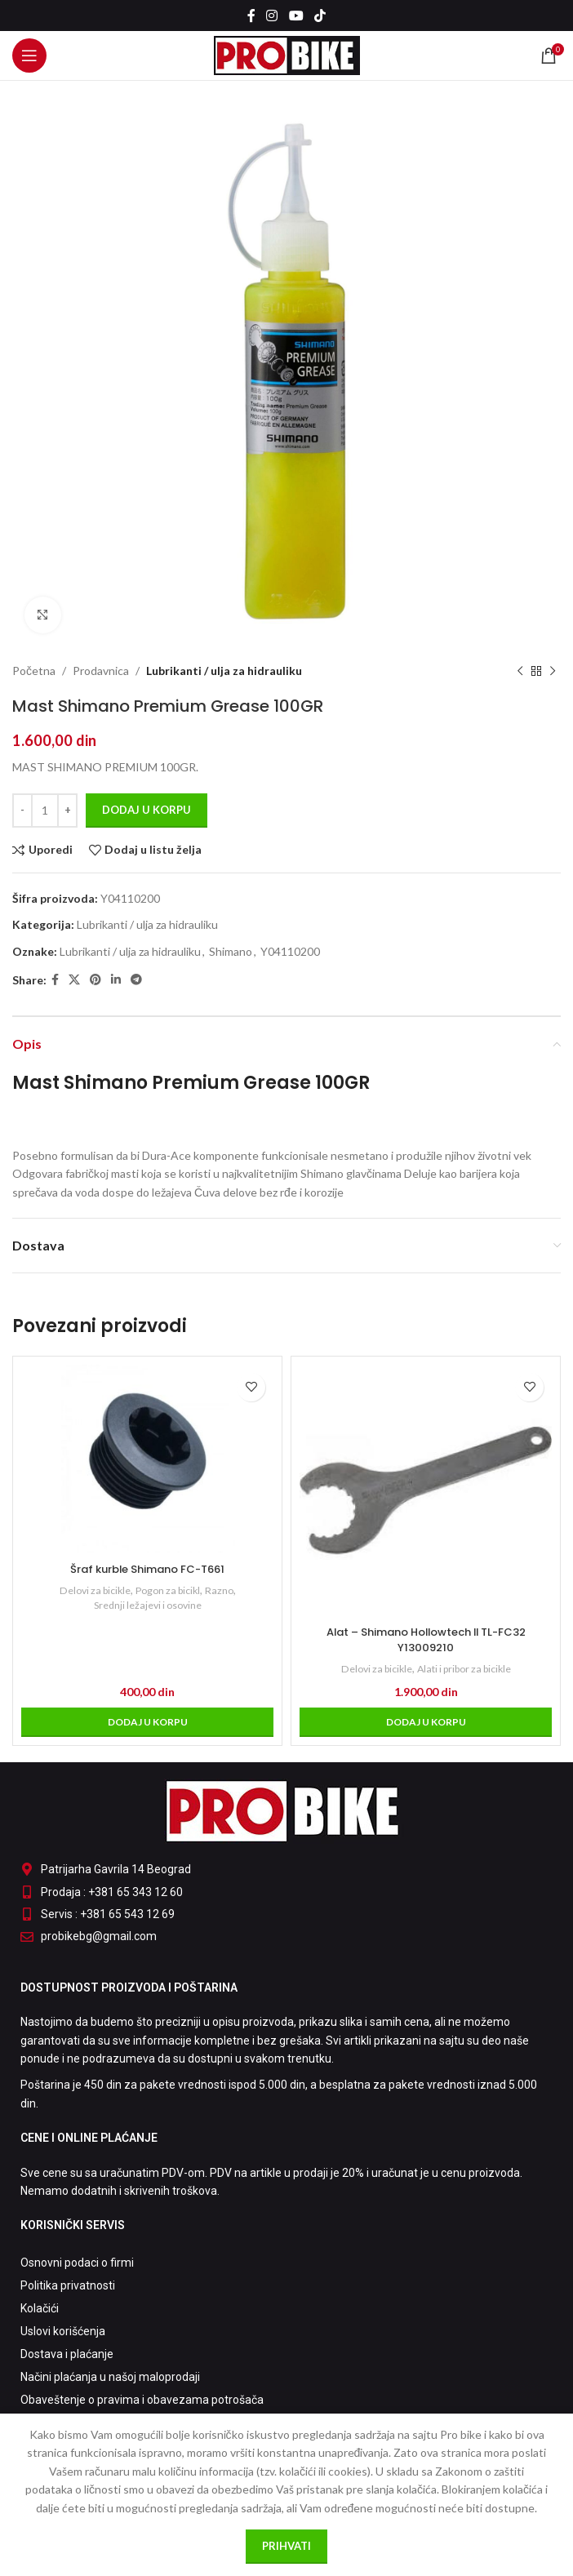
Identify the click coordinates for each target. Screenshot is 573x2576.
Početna (34, 670)
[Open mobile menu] (29, 55)
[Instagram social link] (272, 15)
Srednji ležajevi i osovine (148, 1604)
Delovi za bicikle (91, 1590)
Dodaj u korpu (146, 809)
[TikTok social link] (320, 15)
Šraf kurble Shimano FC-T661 (147, 1569)
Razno (226, 1590)
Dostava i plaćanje (66, 2354)
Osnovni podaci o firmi (77, 2262)
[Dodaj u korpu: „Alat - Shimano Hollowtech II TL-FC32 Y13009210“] (426, 1722)
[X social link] (74, 980)
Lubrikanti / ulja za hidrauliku (224, 670)
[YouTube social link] (296, 15)
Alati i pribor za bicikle (467, 1668)
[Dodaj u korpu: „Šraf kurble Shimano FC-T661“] (147, 1722)
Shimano (230, 951)
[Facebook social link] (251, 15)
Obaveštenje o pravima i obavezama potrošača (142, 2399)
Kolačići (39, 2308)
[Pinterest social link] (95, 980)
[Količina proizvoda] (45, 810)
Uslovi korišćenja (62, 2331)
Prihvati (286, 2545)
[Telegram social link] (136, 980)
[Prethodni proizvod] (520, 671)
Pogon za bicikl (171, 1590)
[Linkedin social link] (116, 980)
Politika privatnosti (67, 2285)
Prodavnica (101, 670)
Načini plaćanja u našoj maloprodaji (110, 2376)
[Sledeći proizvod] (552, 671)
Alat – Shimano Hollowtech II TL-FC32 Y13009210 (426, 1639)
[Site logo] (287, 54)
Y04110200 (290, 951)
